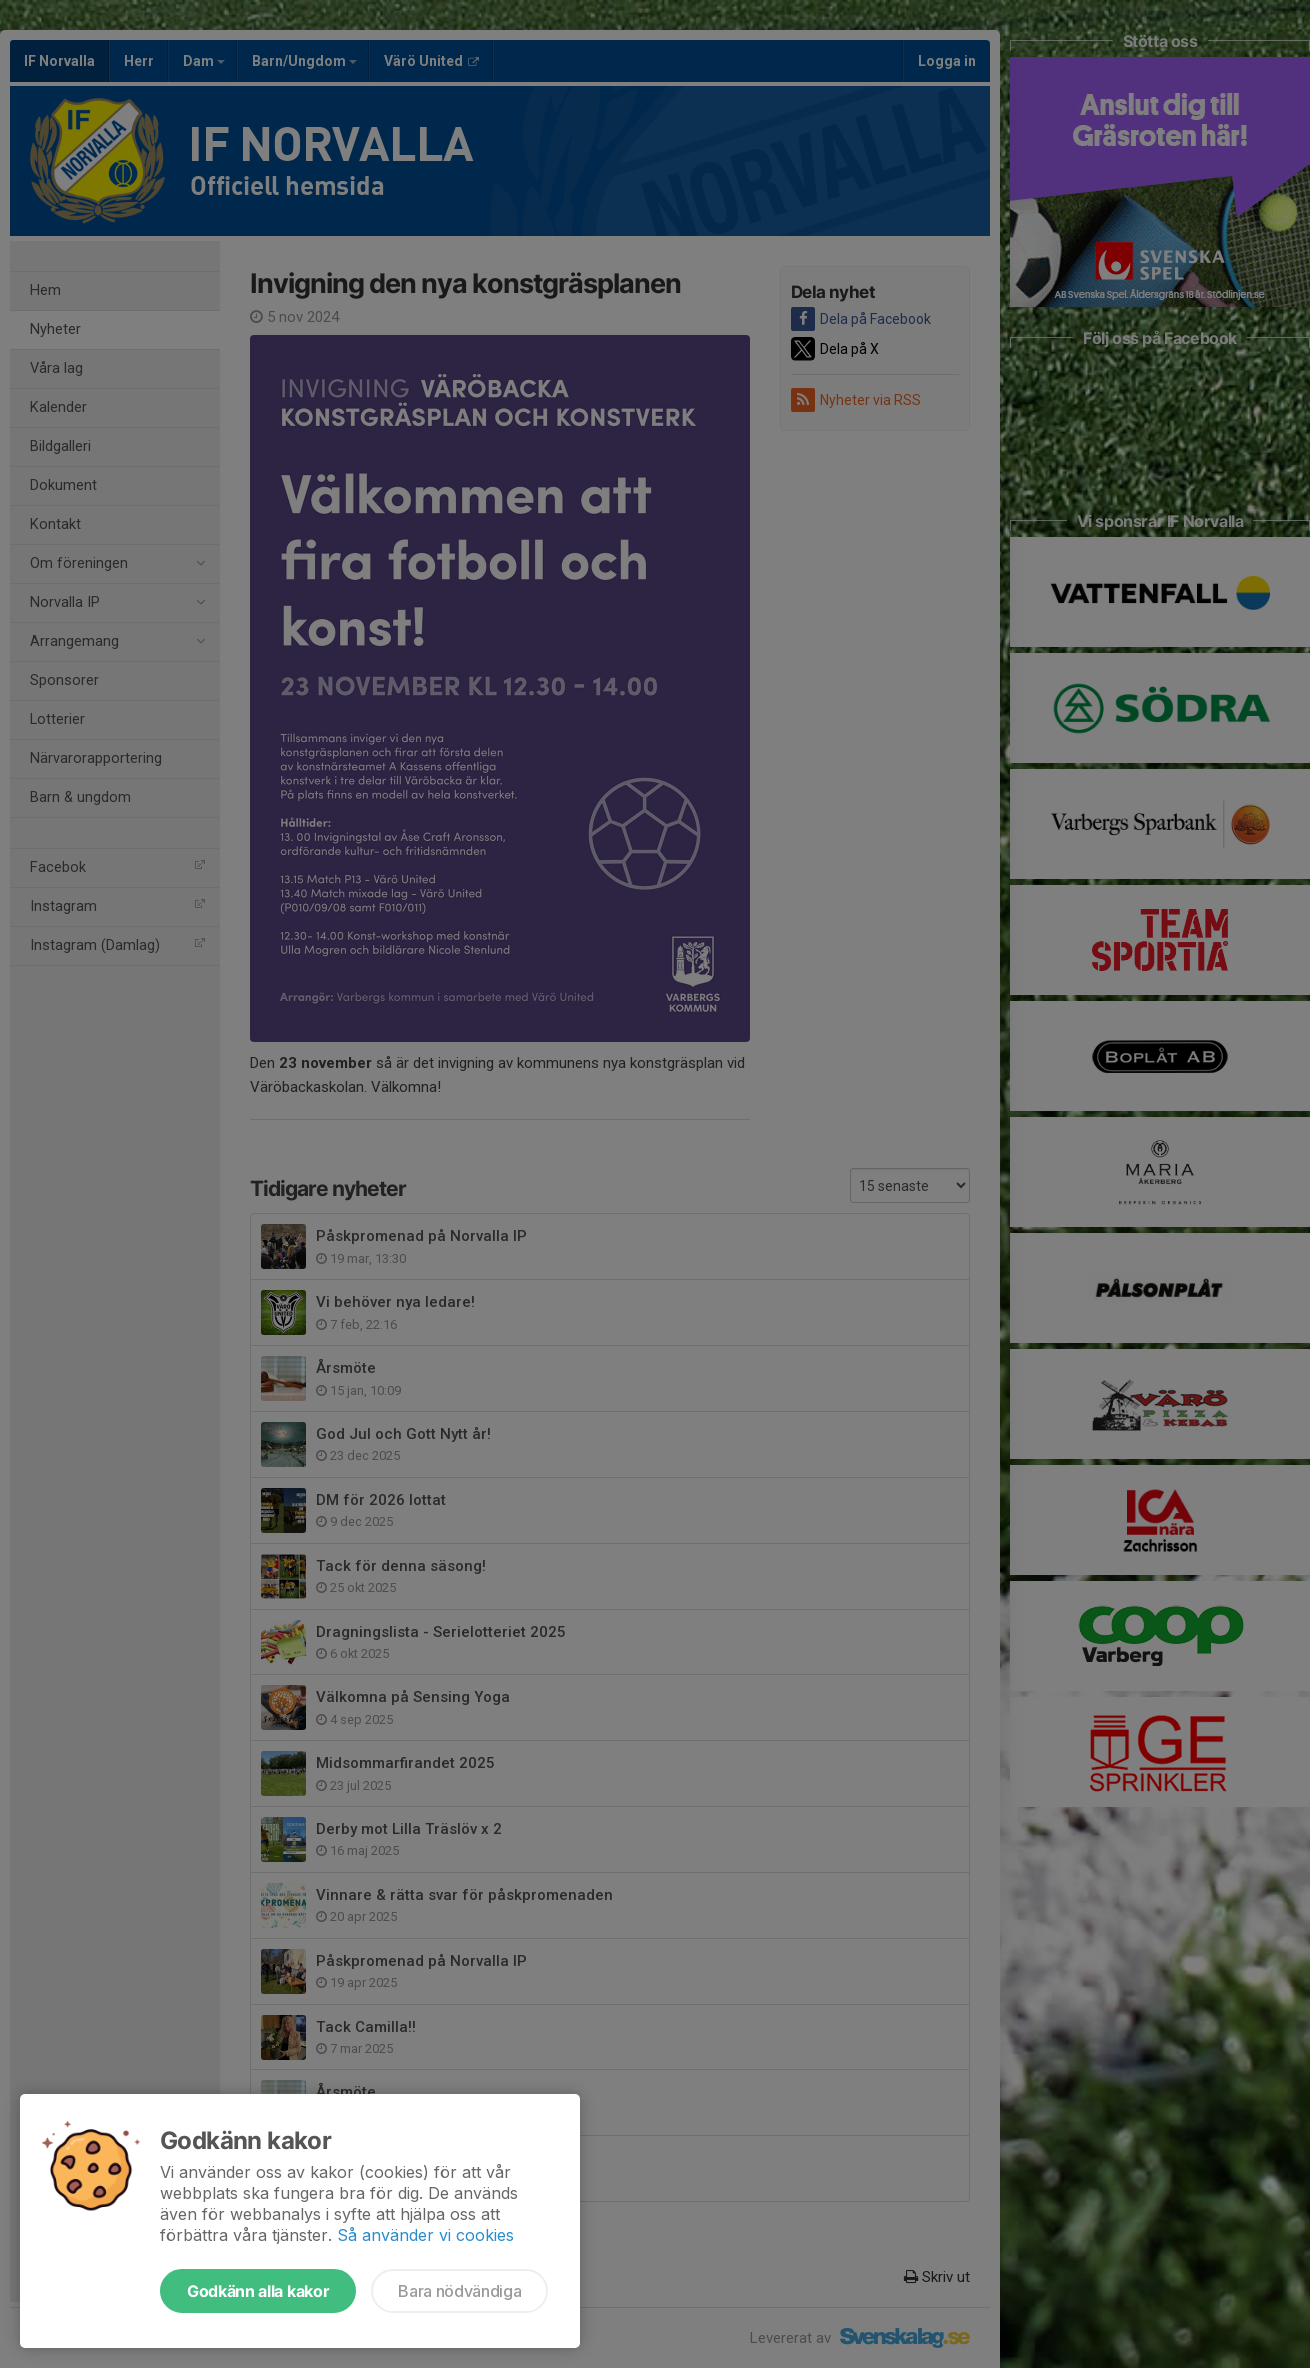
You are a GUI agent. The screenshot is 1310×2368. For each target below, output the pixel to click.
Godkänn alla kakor (258, 2291)
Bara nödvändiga (459, 2291)
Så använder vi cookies (425, 2235)
